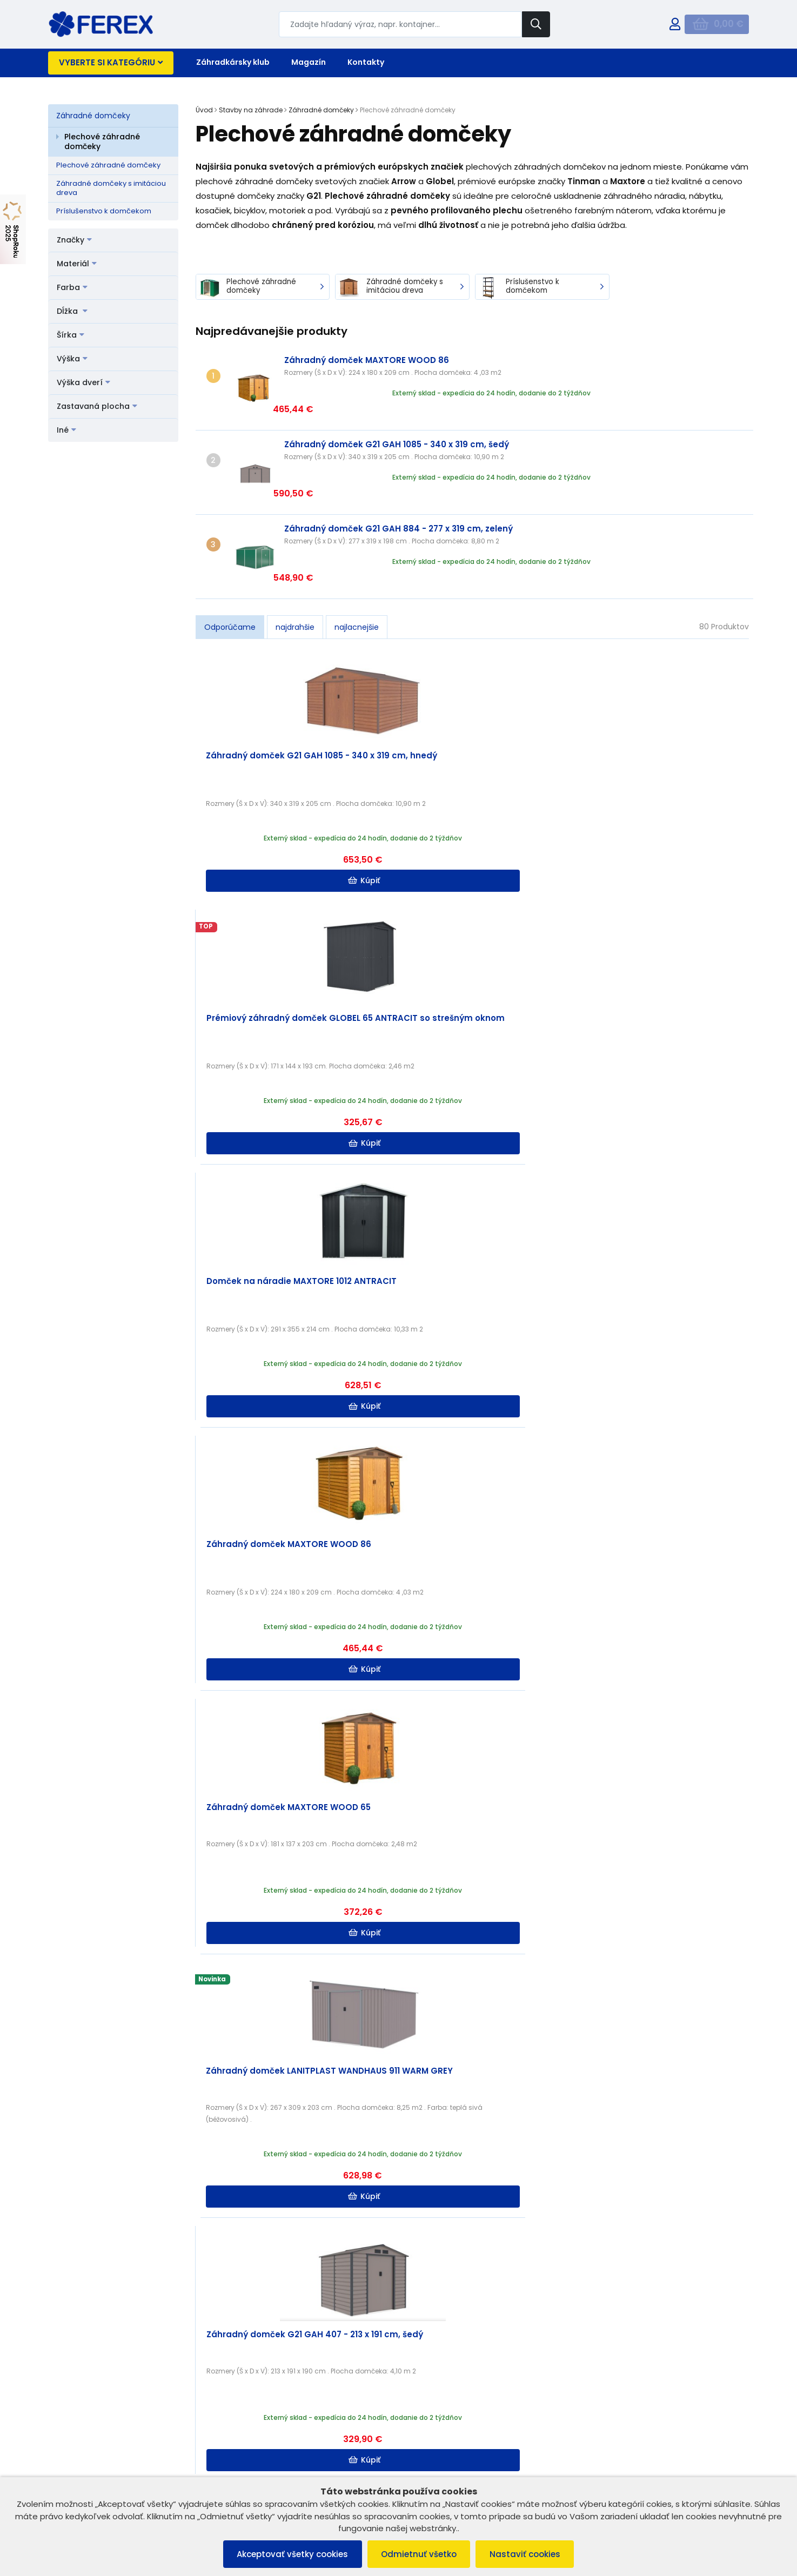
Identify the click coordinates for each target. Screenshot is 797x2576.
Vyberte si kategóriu (111, 62)
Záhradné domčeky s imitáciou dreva (111, 188)
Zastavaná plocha (97, 406)
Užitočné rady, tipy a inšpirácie (427, 2220)
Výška (72, 358)
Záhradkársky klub (233, 62)
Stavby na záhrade (251, 110)
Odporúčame (230, 554)
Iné (66, 430)
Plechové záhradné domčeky (102, 141)
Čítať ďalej (696, 2294)
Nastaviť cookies (529, 2553)
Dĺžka (72, 311)
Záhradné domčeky (93, 115)
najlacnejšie (356, 554)
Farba (72, 287)
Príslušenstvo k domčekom (103, 211)
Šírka (70, 334)
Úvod (204, 110)
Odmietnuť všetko (419, 2553)
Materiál (77, 263)
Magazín (308, 62)
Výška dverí (83, 382)
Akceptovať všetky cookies (287, 2553)
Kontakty (365, 62)
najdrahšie (295, 554)
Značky (74, 239)
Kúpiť (266, 808)
